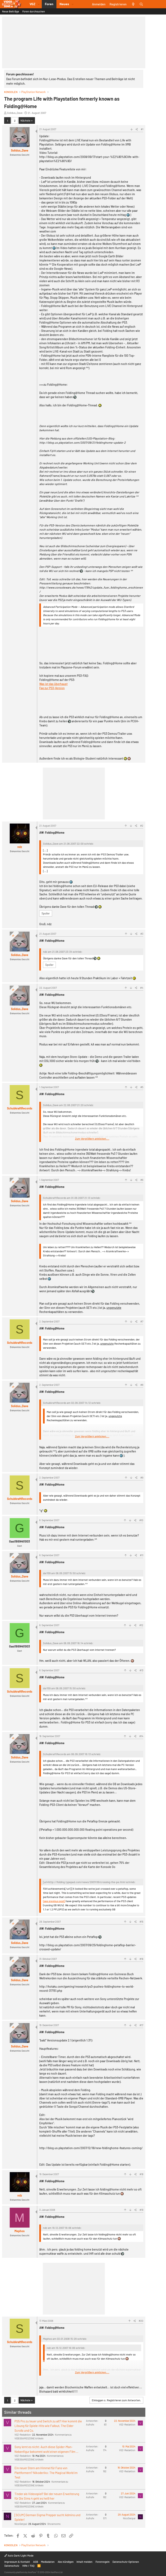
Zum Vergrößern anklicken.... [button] (92, 1138)
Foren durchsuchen (33, 11)
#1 (142, 129)
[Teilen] (136, 129)
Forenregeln (103, 2561)
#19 (141, 2209)
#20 (141, 2320)
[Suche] (141, 4)
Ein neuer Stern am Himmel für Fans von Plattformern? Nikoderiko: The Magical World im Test (46, 2472)
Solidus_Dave (15, 112)
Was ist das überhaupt (53, 684)
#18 (141, 2174)
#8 (141, 1384)
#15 (141, 1921)
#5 (141, 1087)
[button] (39, 4)
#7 (141, 1321)
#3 (141, 933)
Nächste (25, 120)
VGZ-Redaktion (22, 2434)
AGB (35, 2561)
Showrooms (54, 2523)
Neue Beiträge (10, 11)
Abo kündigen (66, 2561)
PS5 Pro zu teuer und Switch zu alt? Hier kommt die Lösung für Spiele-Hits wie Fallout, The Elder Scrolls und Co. (48, 2425)
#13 (141, 1670)
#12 (141, 1625)
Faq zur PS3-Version (52, 688)
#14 (141, 1736)
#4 (141, 987)
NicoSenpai (20, 2523)
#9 (141, 1477)
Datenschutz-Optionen (125, 2561)
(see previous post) (54, 1901)
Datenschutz (11, 2565)
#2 (141, 825)
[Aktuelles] (133, 4)
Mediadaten (48, 2561)
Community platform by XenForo (33, 2572)
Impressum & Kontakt (17, 2561)
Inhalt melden (84, 2561)
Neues (64, 4)
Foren (49, 4)
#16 (141, 1958)
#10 (141, 1520)
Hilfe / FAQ (28, 2565)
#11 (141, 1555)
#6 (141, 1179)
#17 (141, 2025)
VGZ (32, 4)
